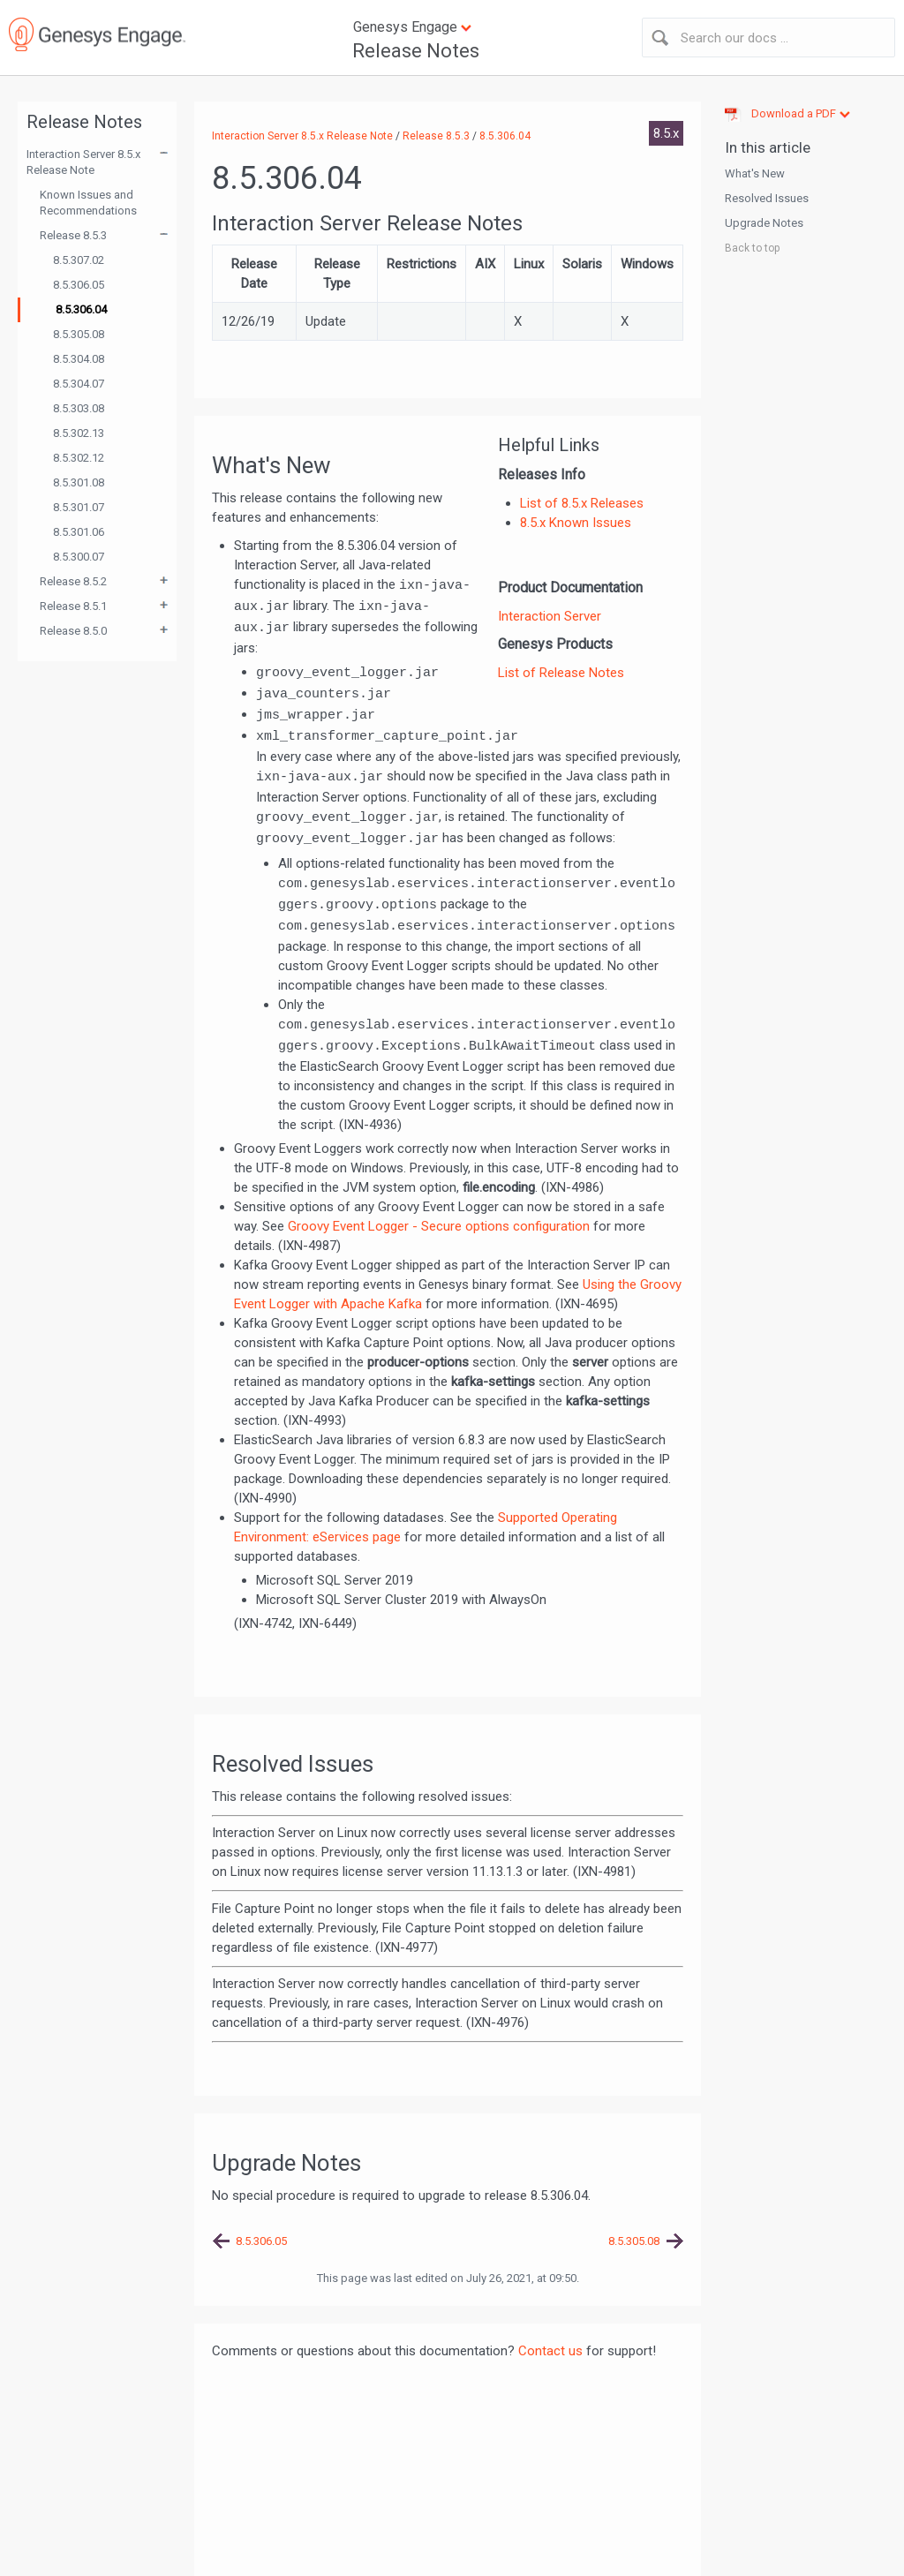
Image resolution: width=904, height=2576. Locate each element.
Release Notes (415, 51)
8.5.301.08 (78, 482)
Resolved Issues (767, 198)
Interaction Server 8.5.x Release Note (83, 162)
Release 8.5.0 (73, 630)
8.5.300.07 (78, 556)
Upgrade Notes (764, 223)
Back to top (752, 248)
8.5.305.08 (78, 334)
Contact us (550, 2351)
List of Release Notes (561, 673)
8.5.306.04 (81, 309)
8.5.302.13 (78, 433)
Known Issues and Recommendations (88, 202)
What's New (755, 173)
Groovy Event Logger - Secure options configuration (439, 1226)
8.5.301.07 (78, 507)
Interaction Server (549, 616)
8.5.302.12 (78, 457)
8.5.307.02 (78, 260)
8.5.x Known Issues (575, 523)
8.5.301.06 (78, 532)
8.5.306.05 (78, 284)
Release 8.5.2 (73, 581)
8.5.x (666, 133)
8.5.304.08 (78, 358)
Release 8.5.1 (73, 606)
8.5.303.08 (78, 408)
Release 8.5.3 (73, 235)
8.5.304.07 (78, 383)
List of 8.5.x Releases (582, 503)
